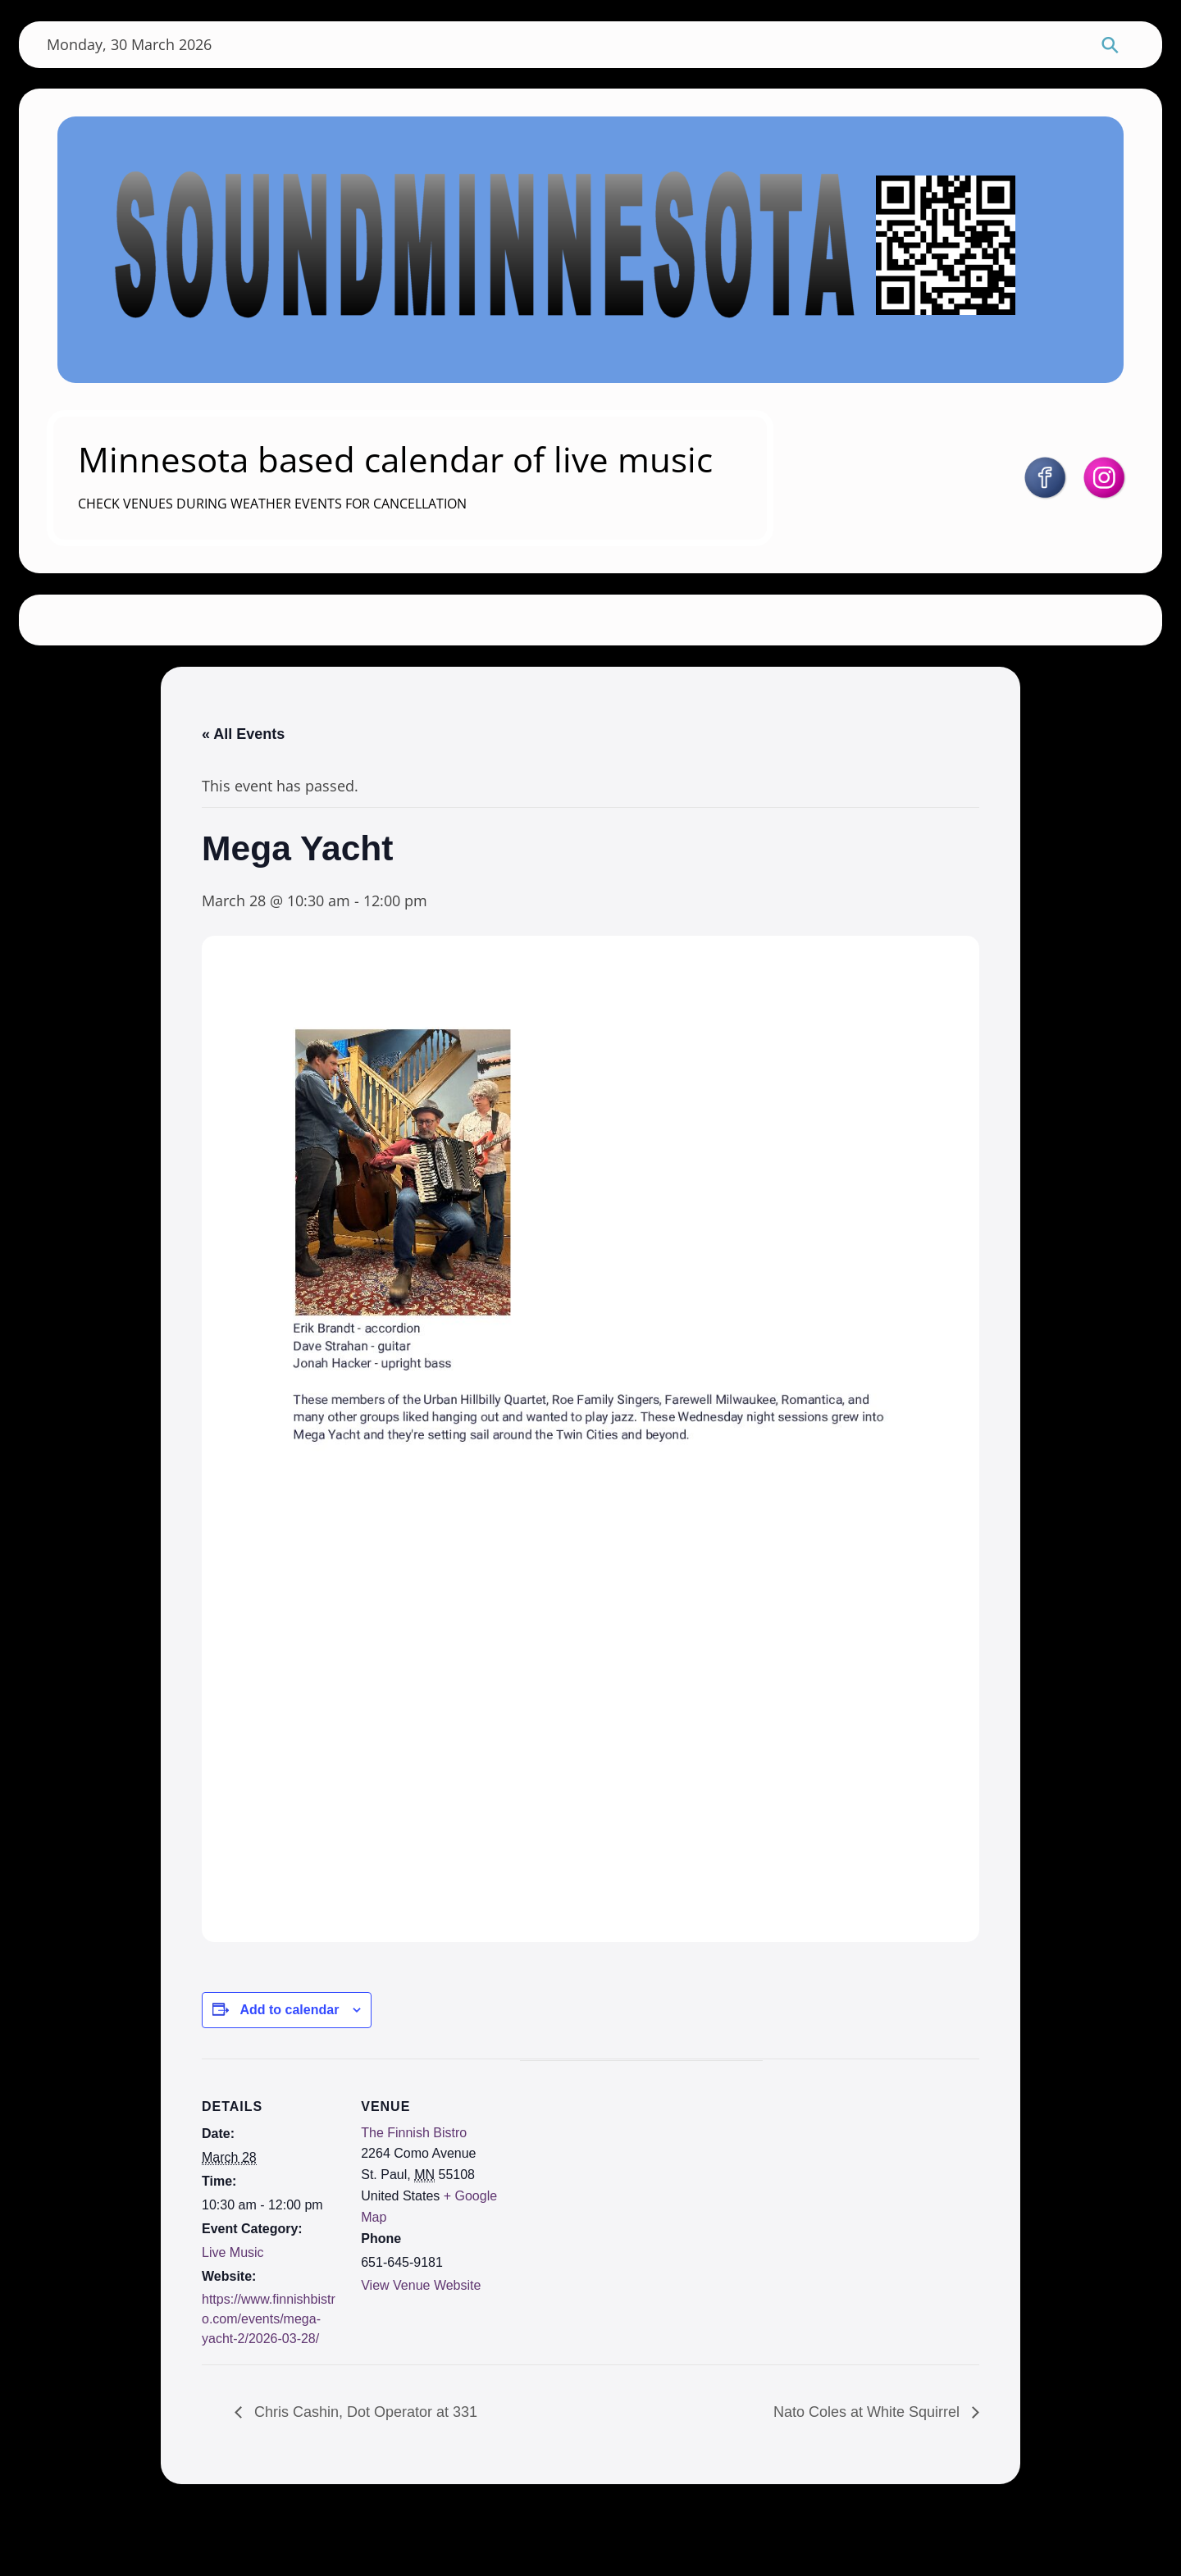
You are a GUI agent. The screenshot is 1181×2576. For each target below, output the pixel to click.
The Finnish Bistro (412, 2195)
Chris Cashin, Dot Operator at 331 (363, 2477)
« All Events (243, 779)
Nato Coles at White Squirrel (868, 2477)
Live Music (233, 2314)
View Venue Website (419, 2348)
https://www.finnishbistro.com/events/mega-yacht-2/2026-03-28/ (268, 2381)
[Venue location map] (603, 2228)
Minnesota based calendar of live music (406, 477)
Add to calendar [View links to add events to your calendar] (289, 2070)
